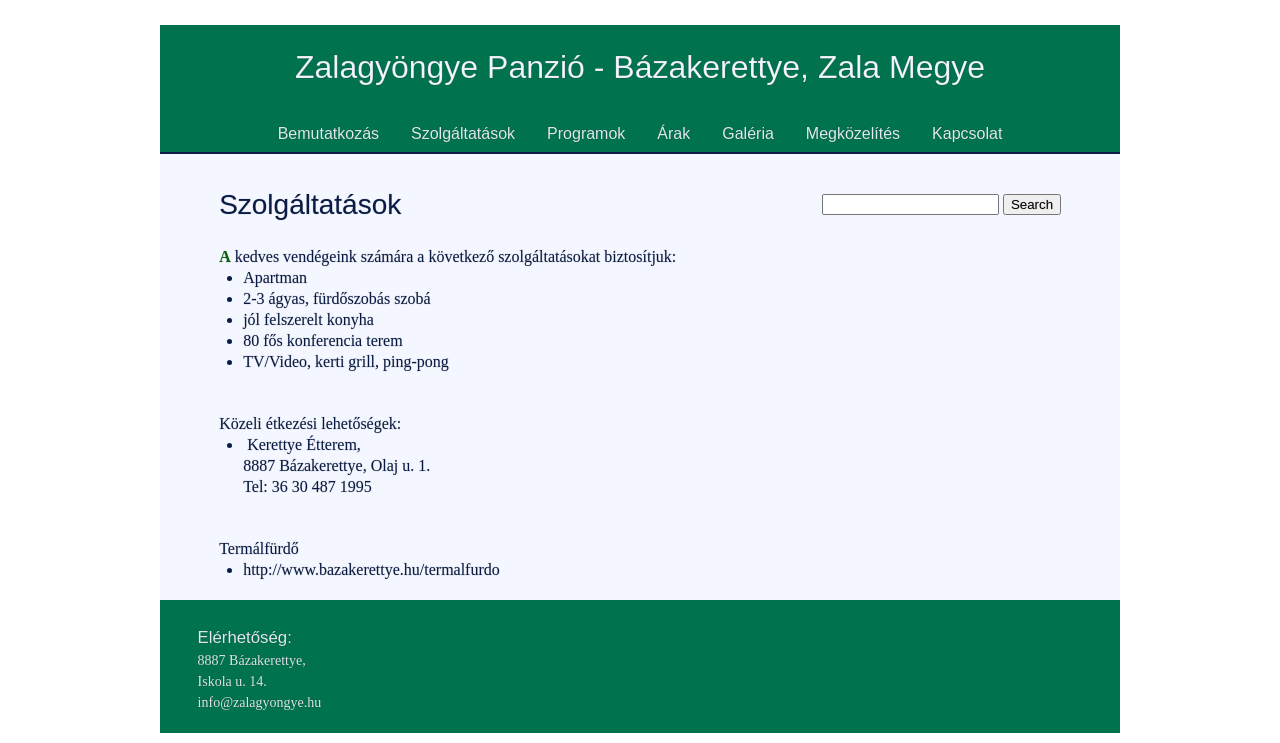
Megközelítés (853, 133)
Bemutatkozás (328, 133)
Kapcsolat (967, 133)
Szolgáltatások (463, 133)
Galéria (748, 133)
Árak (673, 133)
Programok (586, 133)
